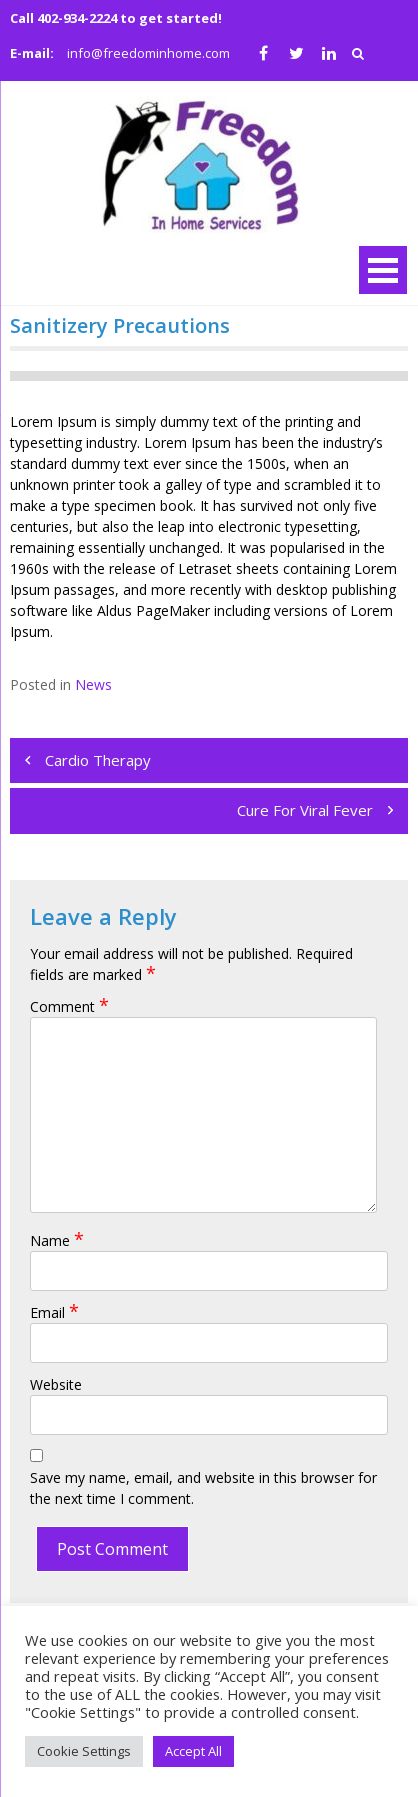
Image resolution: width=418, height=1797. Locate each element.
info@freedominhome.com (148, 53)
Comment (69, 1006)
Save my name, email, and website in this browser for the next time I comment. (203, 1488)
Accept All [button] (193, 1751)
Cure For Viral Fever (305, 810)
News (93, 684)
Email (54, 1312)
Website (56, 1384)
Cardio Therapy (98, 760)
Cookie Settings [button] (84, 1751)
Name (57, 1240)
